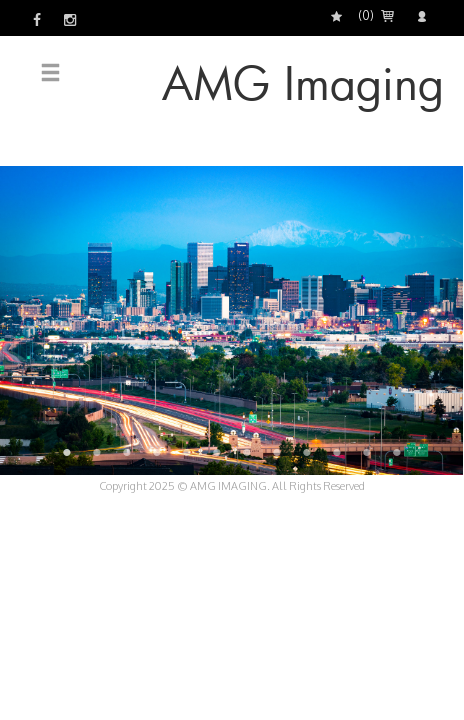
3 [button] (127, 452)
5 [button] (187, 452)
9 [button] (307, 452)
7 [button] (247, 452)
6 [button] (217, 452)
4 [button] (157, 452)
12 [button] (397, 452)
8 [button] (277, 452)
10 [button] (337, 452)
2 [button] (97, 452)
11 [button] (367, 452)
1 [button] (67, 452)
